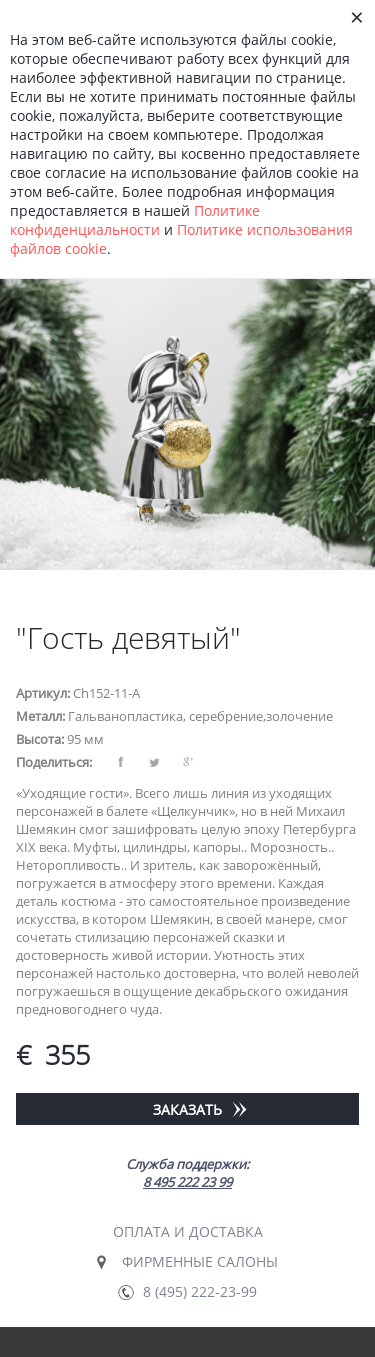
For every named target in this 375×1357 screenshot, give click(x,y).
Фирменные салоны (200, 1261)
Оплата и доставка (188, 1231)
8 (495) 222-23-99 (200, 1291)
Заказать (187, 1109)
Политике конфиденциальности (135, 220)
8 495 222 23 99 (187, 1182)
